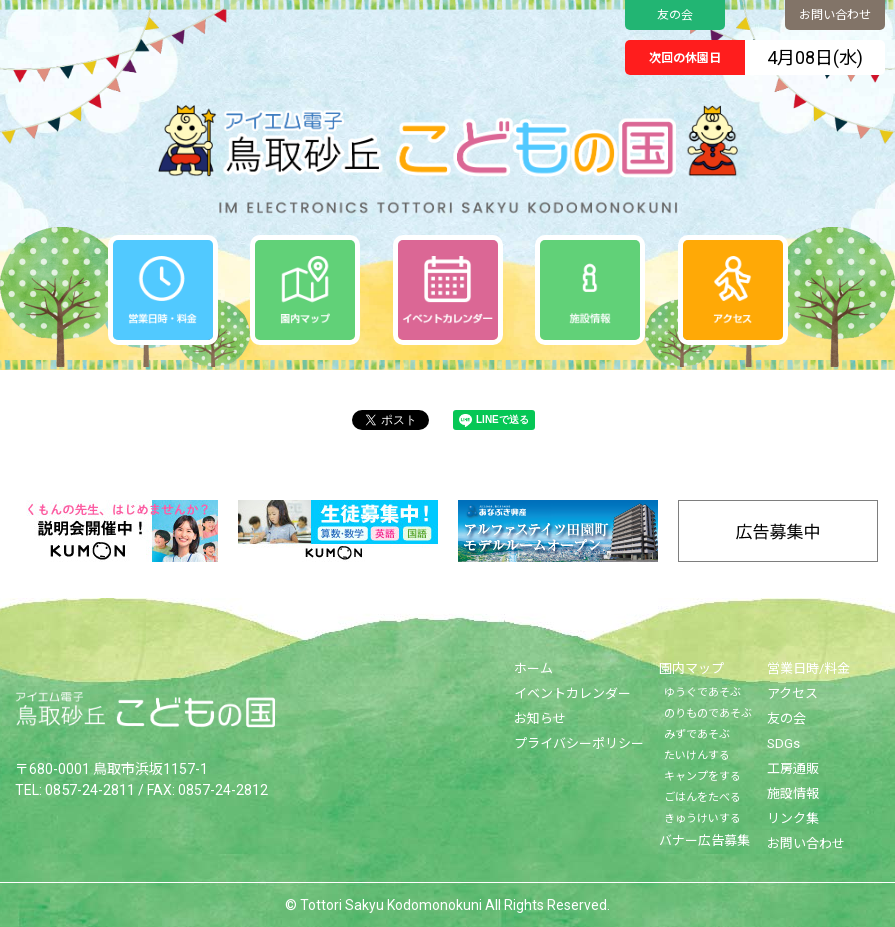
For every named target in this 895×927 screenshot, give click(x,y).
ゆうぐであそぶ (702, 692)
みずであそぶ (697, 734)
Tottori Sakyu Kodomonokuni (391, 905)
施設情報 (793, 793)
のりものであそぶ (708, 713)
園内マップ (691, 668)
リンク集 (793, 818)
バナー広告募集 (704, 840)
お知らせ (540, 718)
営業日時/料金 (808, 668)
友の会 (675, 15)
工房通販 (793, 768)
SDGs (783, 743)
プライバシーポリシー (579, 743)
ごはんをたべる (702, 797)
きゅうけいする (702, 818)
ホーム (533, 668)
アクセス (792, 693)
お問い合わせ (835, 15)
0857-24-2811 (90, 789)
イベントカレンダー (572, 693)
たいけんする (697, 755)
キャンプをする (702, 776)
